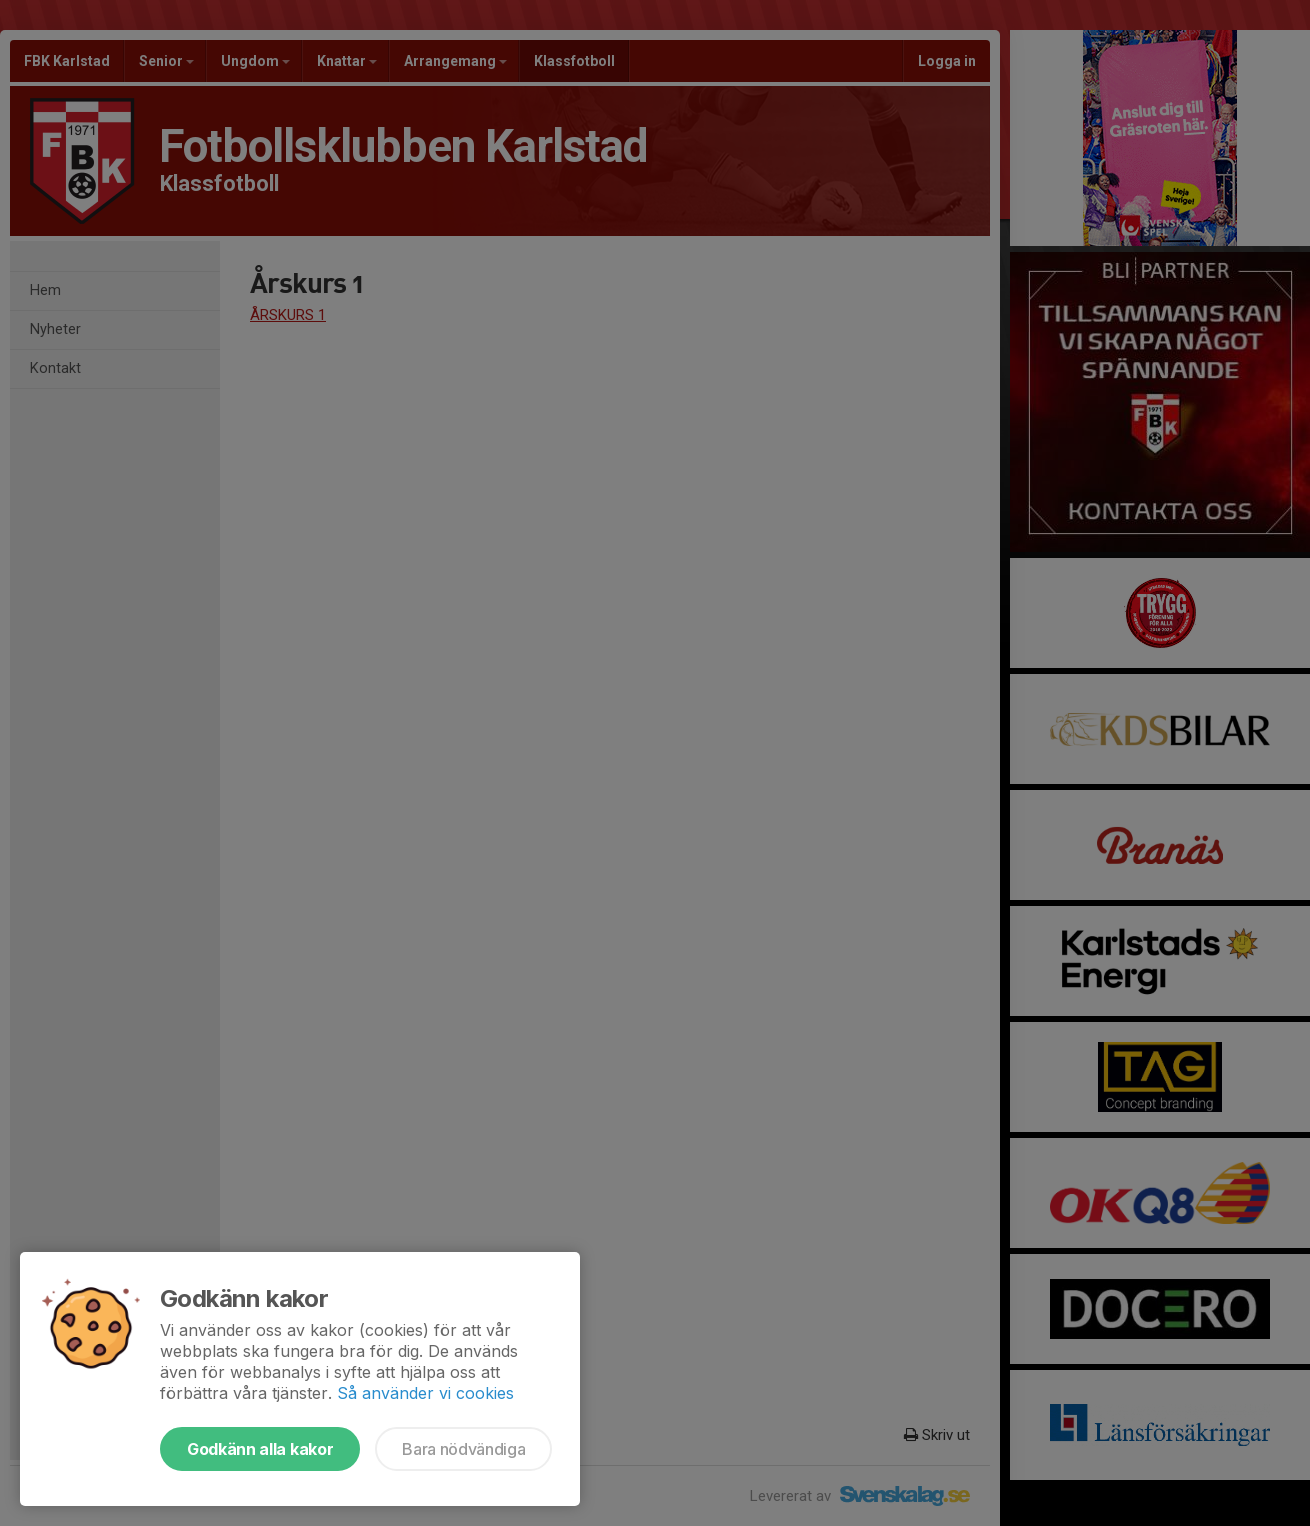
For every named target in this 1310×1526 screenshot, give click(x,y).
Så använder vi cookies (425, 1393)
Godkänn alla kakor (260, 1449)
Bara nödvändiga (463, 1449)
